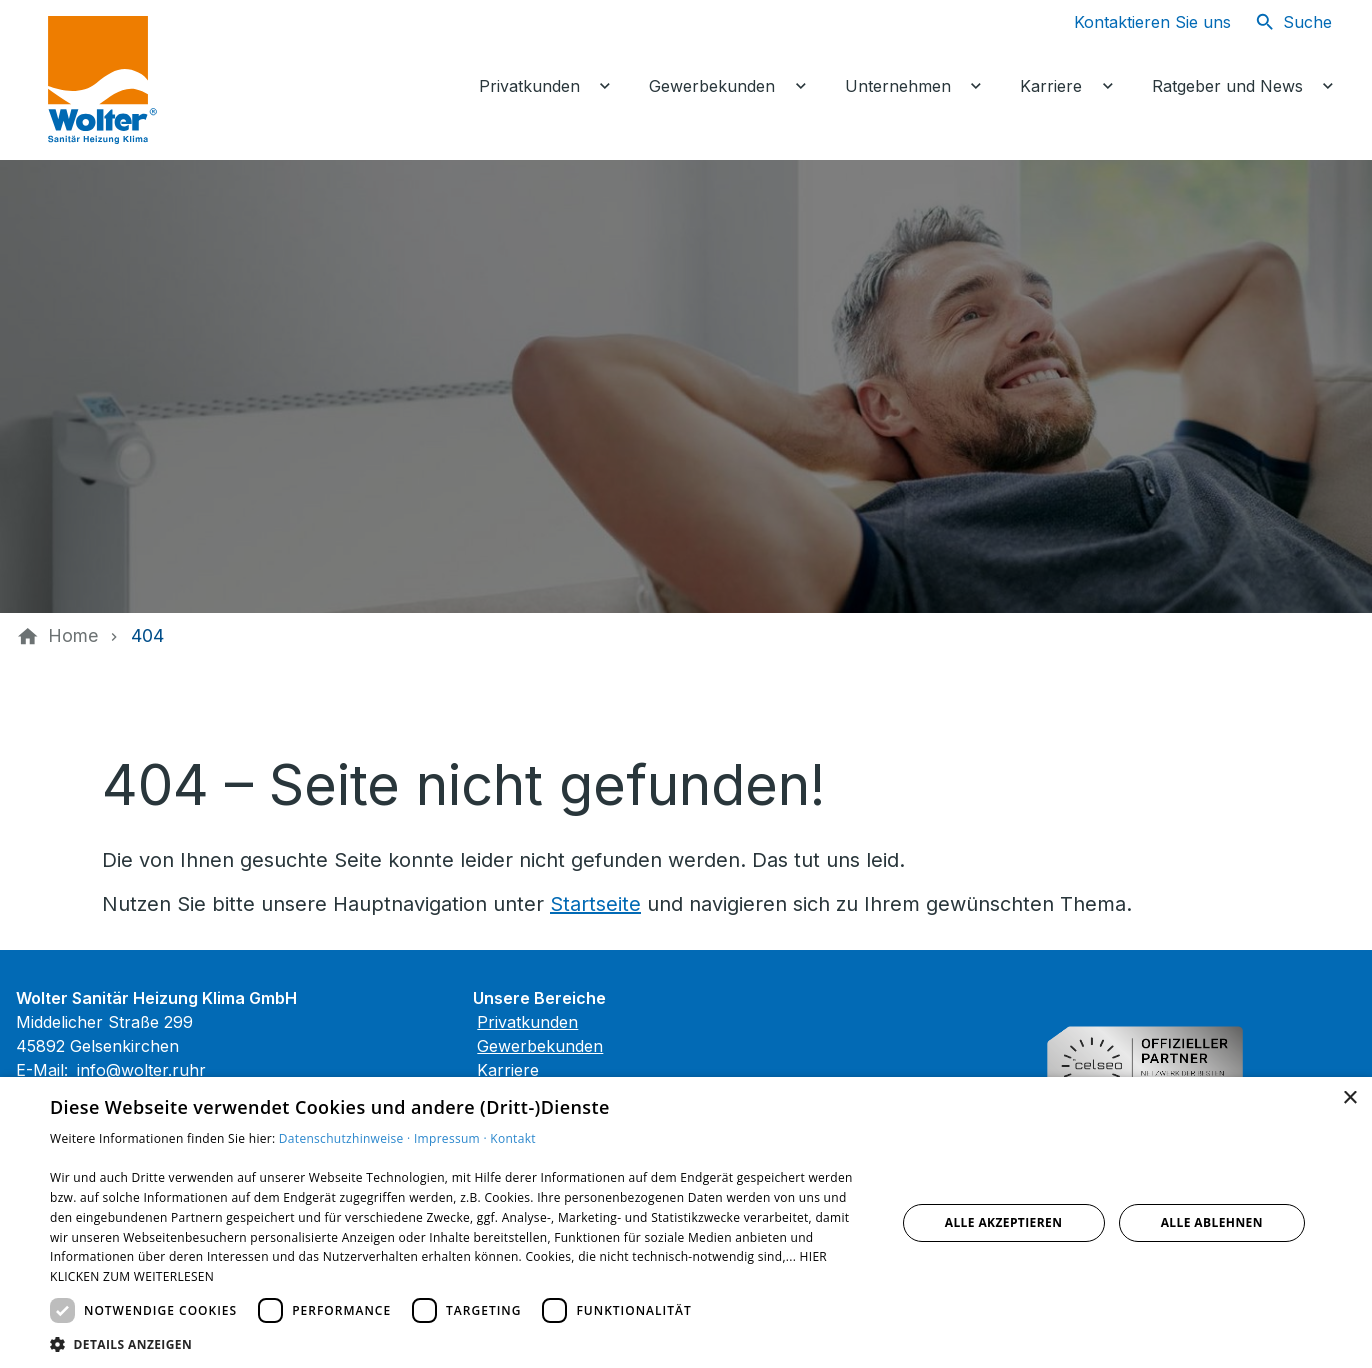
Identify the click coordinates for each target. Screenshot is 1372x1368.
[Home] (73, 636)
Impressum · (452, 1138)
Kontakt (513, 1138)
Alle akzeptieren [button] (1004, 1222)
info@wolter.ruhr (141, 1070)
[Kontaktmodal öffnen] (1136, 22)
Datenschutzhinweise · (346, 1138)
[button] (460, 1343)
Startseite (595, 904)
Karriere (508, 1070)
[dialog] (686, 1222)
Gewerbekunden (540, 1046)
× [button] (1349, 1098)
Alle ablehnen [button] (1212, 1222)
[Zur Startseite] (192, 80)
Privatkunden (527, 1022)
